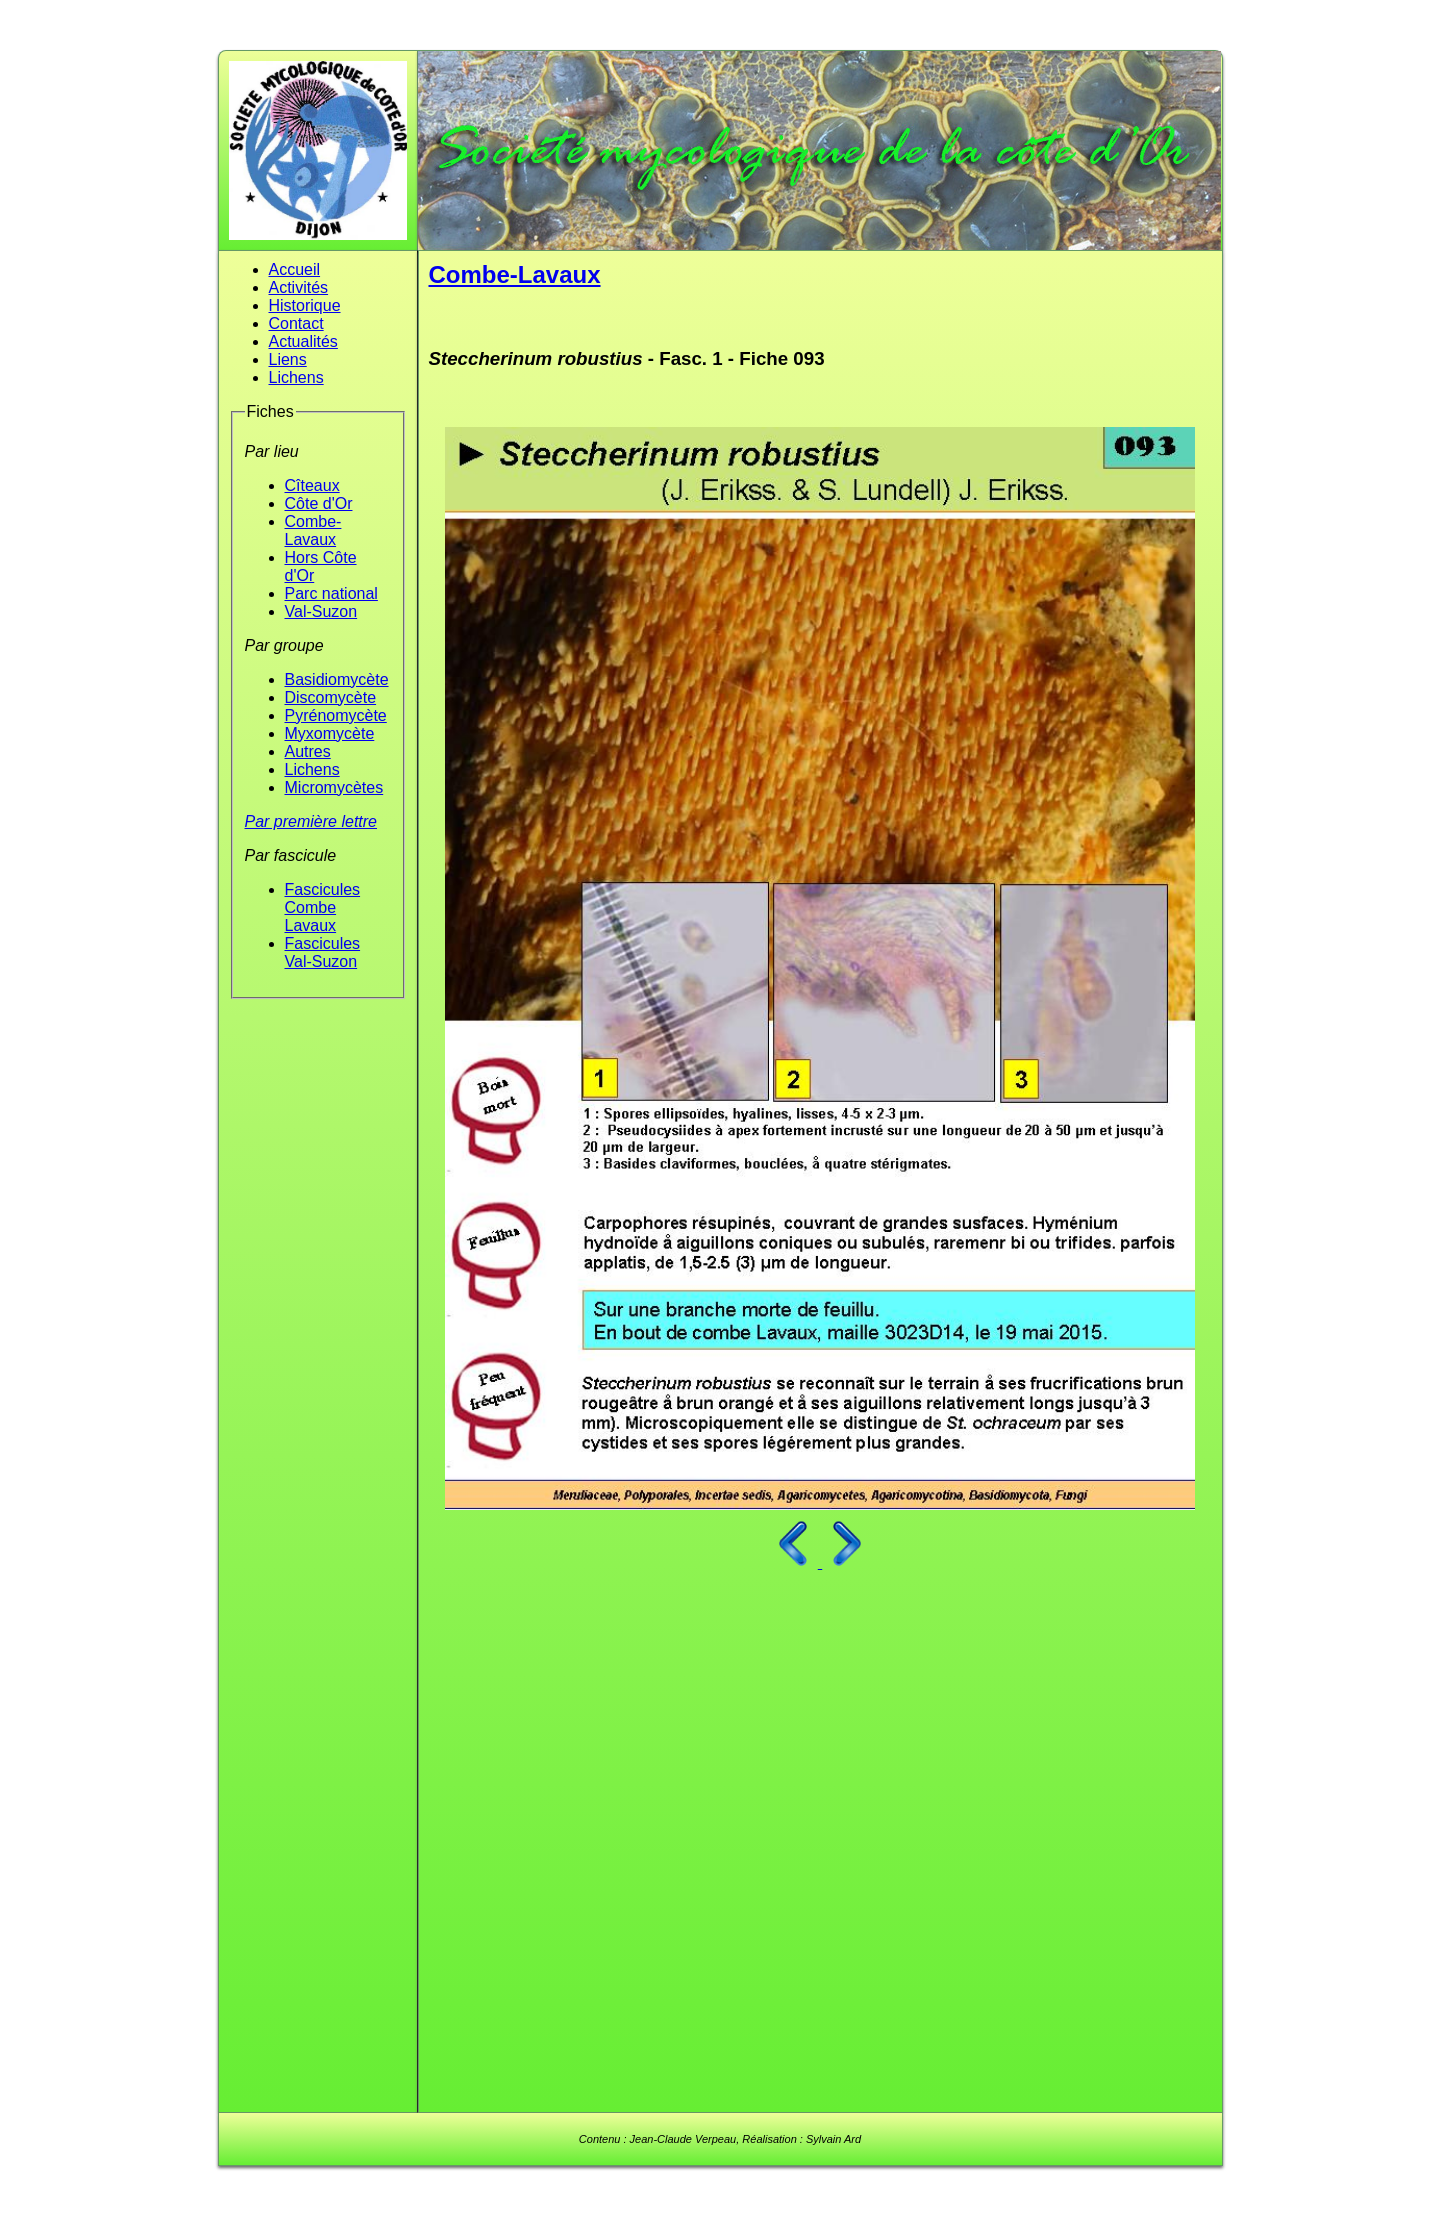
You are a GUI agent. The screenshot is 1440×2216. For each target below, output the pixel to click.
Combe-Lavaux (313, 530)
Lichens (296, 377)
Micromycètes (334, 787)
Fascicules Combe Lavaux (323, 907)
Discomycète (331, 697)
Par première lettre (311, 821)
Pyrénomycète (336, 715)
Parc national (331, 593)
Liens (288, 359)
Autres (308, 751)
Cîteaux (312, 485)
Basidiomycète (337, 679)
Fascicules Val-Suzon (323, 952)
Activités (299, 287)
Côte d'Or (319, 503)
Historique (305, 305)
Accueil (295, 269)
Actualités (303, 341)
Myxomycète (330, 733)
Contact (296, 323)
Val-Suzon (321, 611)
